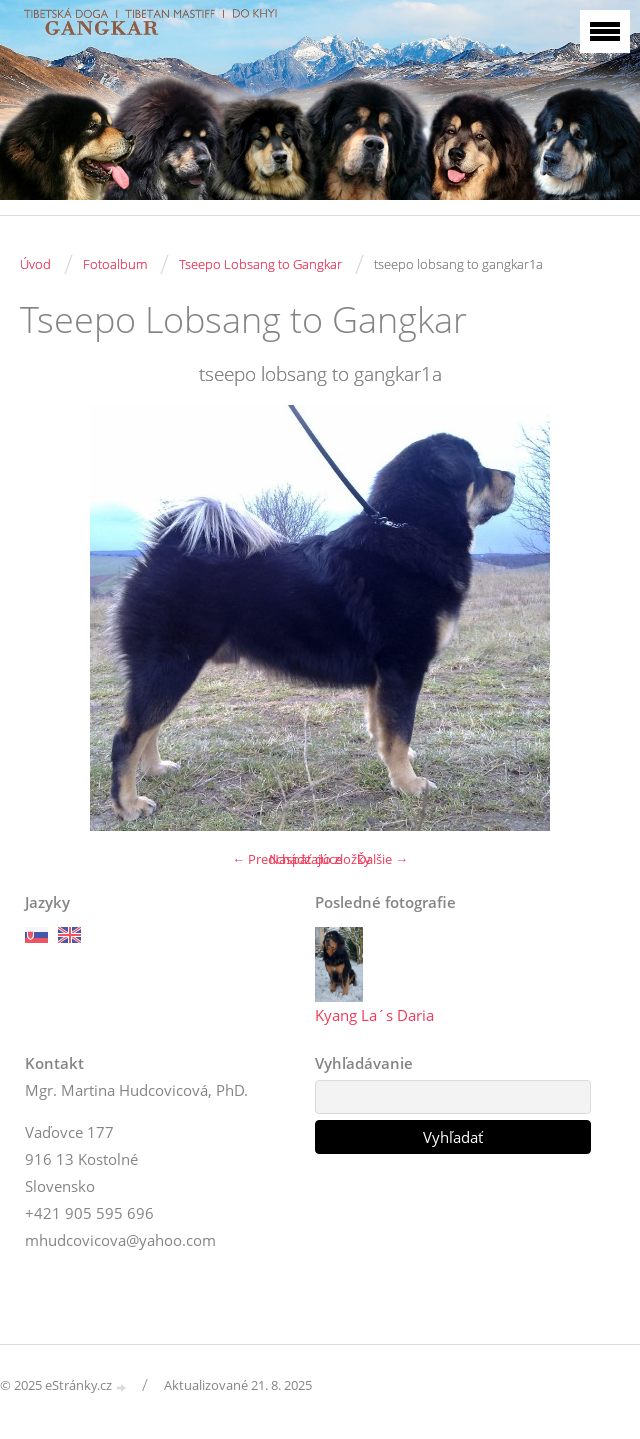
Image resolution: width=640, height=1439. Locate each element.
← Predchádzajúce (287, 859)
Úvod (35, 264)
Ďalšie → (382, 859)
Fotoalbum (115, 264)
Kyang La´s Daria (374, 1015)
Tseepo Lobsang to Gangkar (260, 264)
